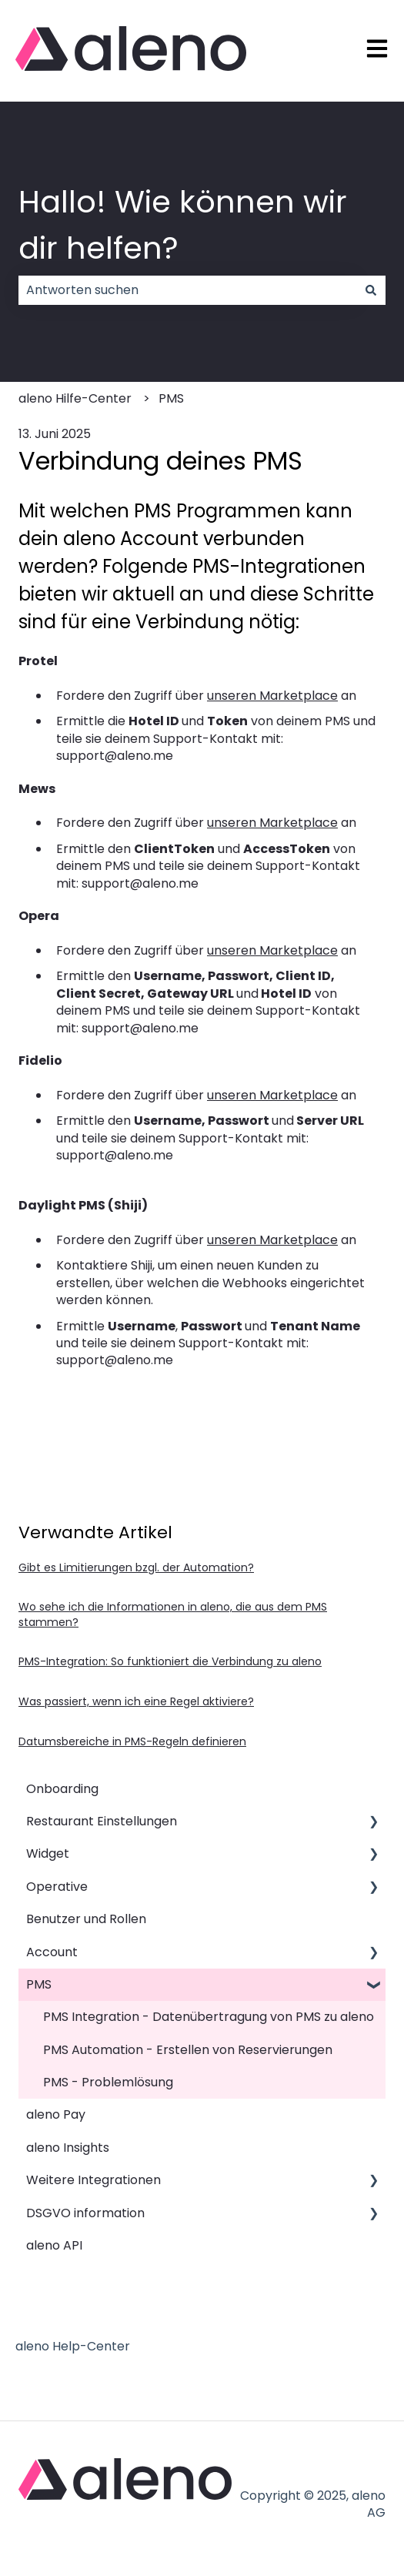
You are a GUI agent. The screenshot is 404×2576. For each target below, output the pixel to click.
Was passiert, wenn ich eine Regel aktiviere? (136, 1701)
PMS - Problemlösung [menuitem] (108, 2082)
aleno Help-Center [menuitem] (72, 2346)
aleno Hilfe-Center (75, 398)
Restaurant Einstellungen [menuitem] (101, 1821)
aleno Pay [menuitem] (55, 2114)
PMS (171, 398)
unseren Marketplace (272, 695)
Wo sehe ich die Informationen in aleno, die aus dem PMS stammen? (172, 1614)
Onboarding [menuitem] (62, 1789)
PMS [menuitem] (39, 1984)
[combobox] (187, 290)
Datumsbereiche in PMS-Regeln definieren (132, 1741)
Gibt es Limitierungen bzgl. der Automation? (136, 1567)
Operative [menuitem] (57, 1886)
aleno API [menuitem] (54, 2245)
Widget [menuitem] (47, 1853)
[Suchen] (371, 290)
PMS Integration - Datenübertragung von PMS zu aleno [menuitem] (208, 2017)
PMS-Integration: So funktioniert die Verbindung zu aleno (170, 1661)
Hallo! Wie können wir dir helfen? (182, 224)
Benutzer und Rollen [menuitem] (86, 1919)
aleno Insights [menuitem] (67, 2147)
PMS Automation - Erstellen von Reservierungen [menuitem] (187, 2050)
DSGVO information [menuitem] (85, 2213)
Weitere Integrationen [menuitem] (93, 2180)
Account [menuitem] (52, 1952)
